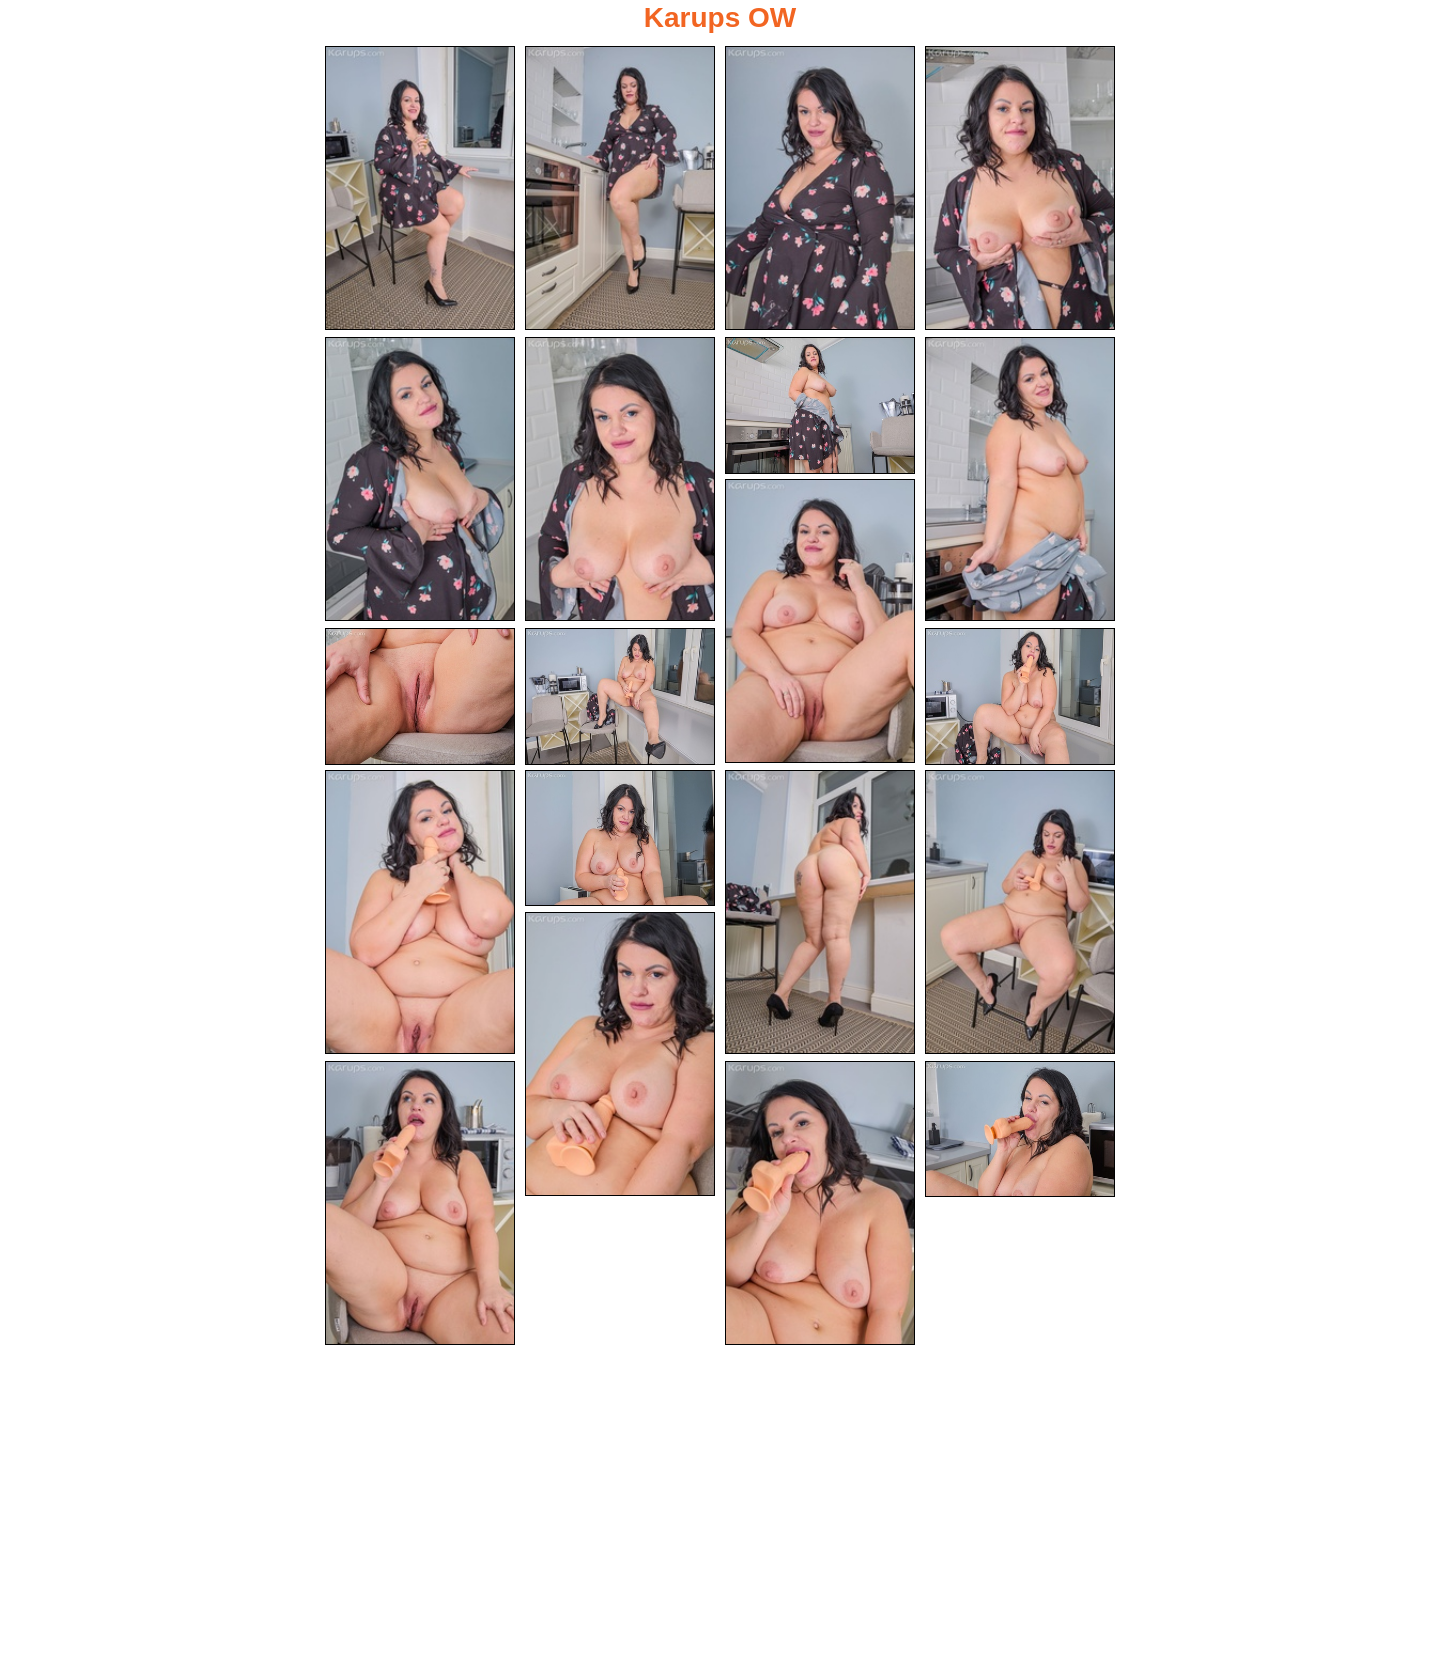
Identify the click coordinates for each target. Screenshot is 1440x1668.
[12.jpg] (1020, 696)
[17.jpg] (620, 1054)
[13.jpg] (420, 912)
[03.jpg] (820, 188)
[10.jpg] (420, 696)
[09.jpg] (820, 621)
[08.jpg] (1020, 479)
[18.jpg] (420, 1203)
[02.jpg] (620, 188)
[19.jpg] (820, 1203)
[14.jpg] (620, 838)
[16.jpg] (1020, 912)
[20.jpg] (1020, 1129)
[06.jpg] (620, 479)
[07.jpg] (820, 405)
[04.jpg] (1020, 188)
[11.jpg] (620, 696)
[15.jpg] (820, 912)
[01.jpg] (420, 188)
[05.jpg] (420, 479)
